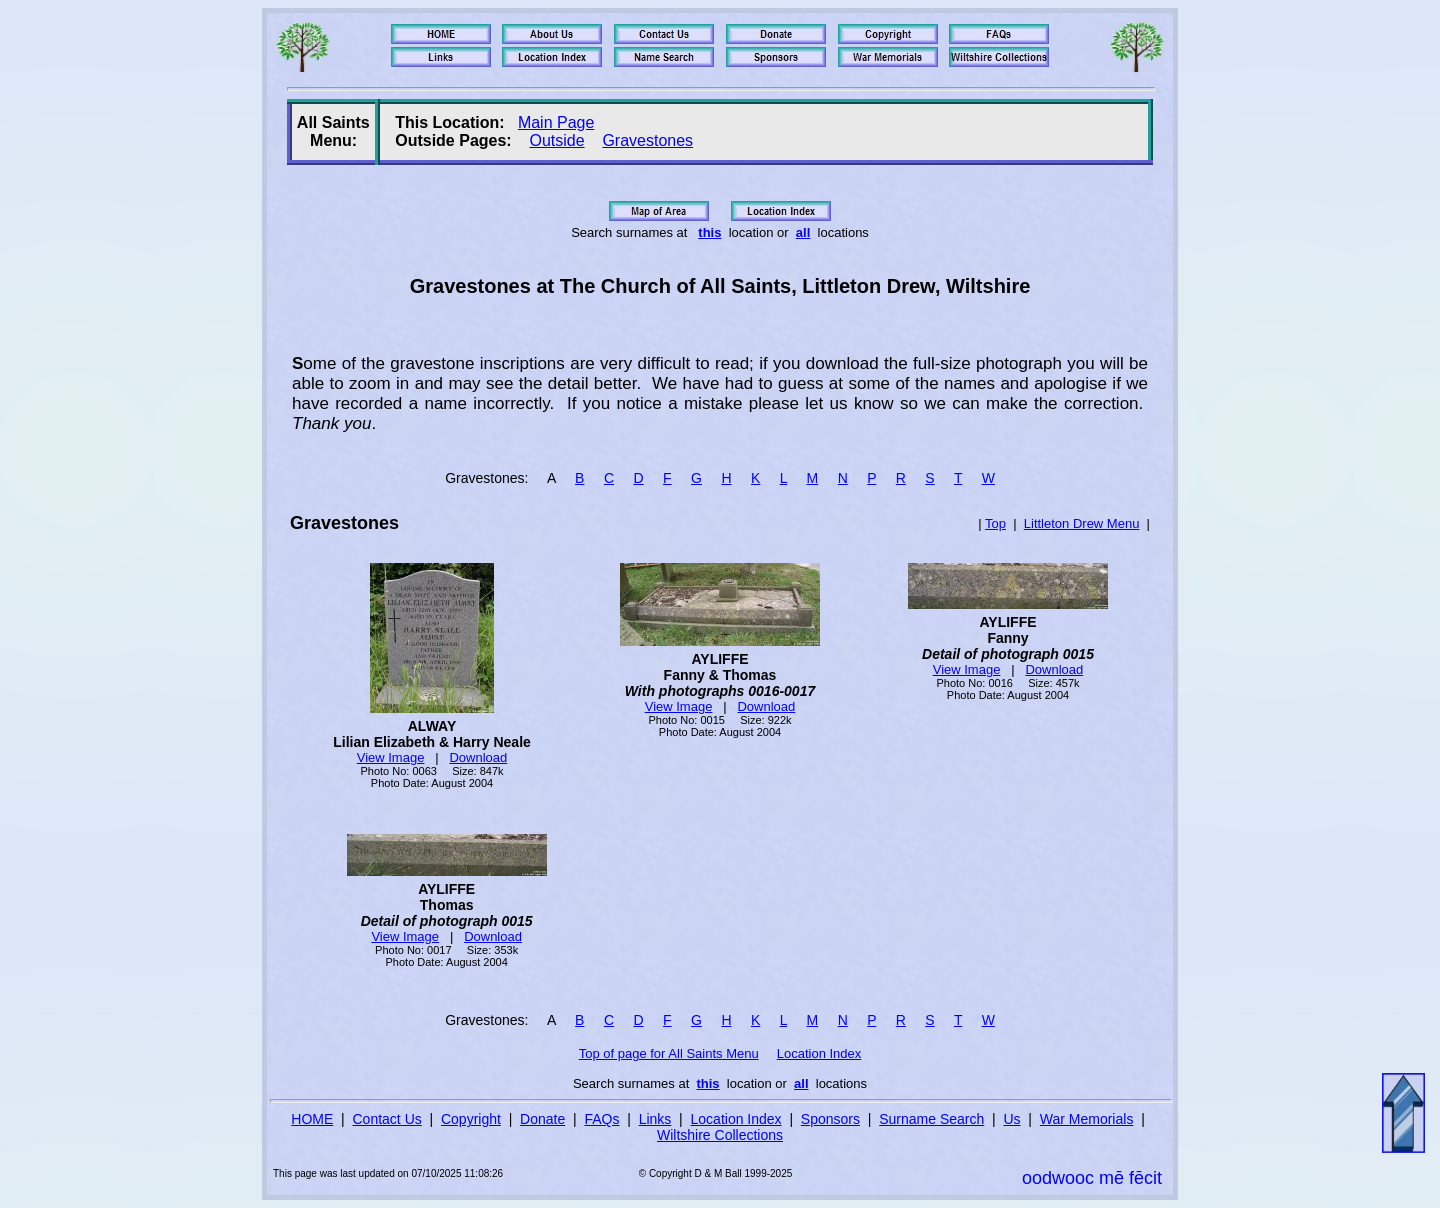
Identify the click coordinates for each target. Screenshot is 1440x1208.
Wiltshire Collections (720, 1135)
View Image (391, 757)
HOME (312, 1119)
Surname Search (931, 1119)
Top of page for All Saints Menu (669, 1053)
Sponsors (830, 1119)
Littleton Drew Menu (1082, 523)
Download (478, 757)
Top (995, 523)
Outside (556, 140)
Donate (542, 1119)
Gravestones (647, 140)
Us (1011, 1119)
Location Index (819, 1053)
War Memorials (1087, 1119)
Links (655, 1119)
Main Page (556, 122)
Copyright (471, 1119)
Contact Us (387, 1119)
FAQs (601, 1119)
